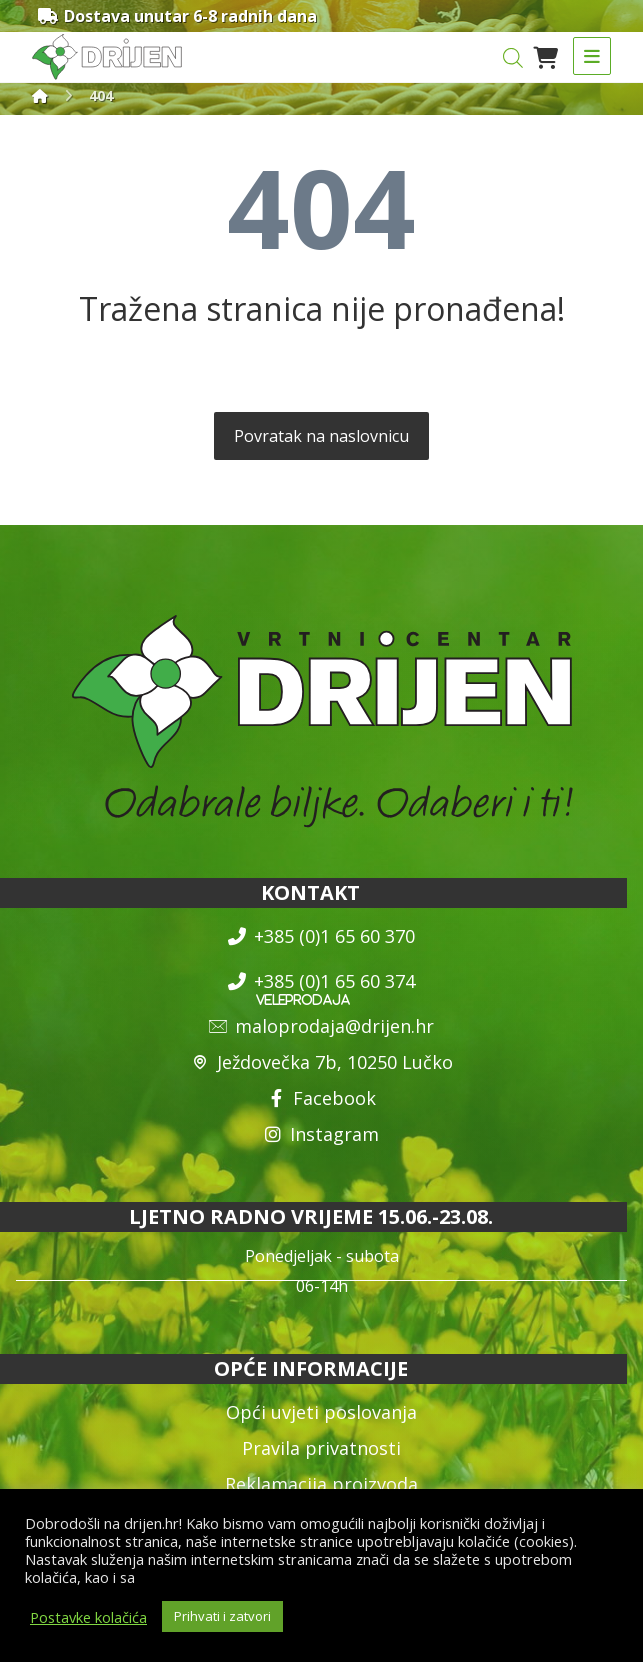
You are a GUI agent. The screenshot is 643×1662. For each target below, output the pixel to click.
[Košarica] (546, 56)
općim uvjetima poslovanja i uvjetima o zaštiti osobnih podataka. (354, 1577)
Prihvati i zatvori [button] (222, 1616)
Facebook (321, 1098)
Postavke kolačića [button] (88, 1617)
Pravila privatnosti (321, 1448)
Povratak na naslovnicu (321, 436)
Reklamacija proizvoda (321, 1484)
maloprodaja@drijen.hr (321, 1026)
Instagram (321, 1134)
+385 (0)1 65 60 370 (321, 936)
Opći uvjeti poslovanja (321, 1412)
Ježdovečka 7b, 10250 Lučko (322, 1062)
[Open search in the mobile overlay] (513, 57)
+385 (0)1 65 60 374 (321, 981)
